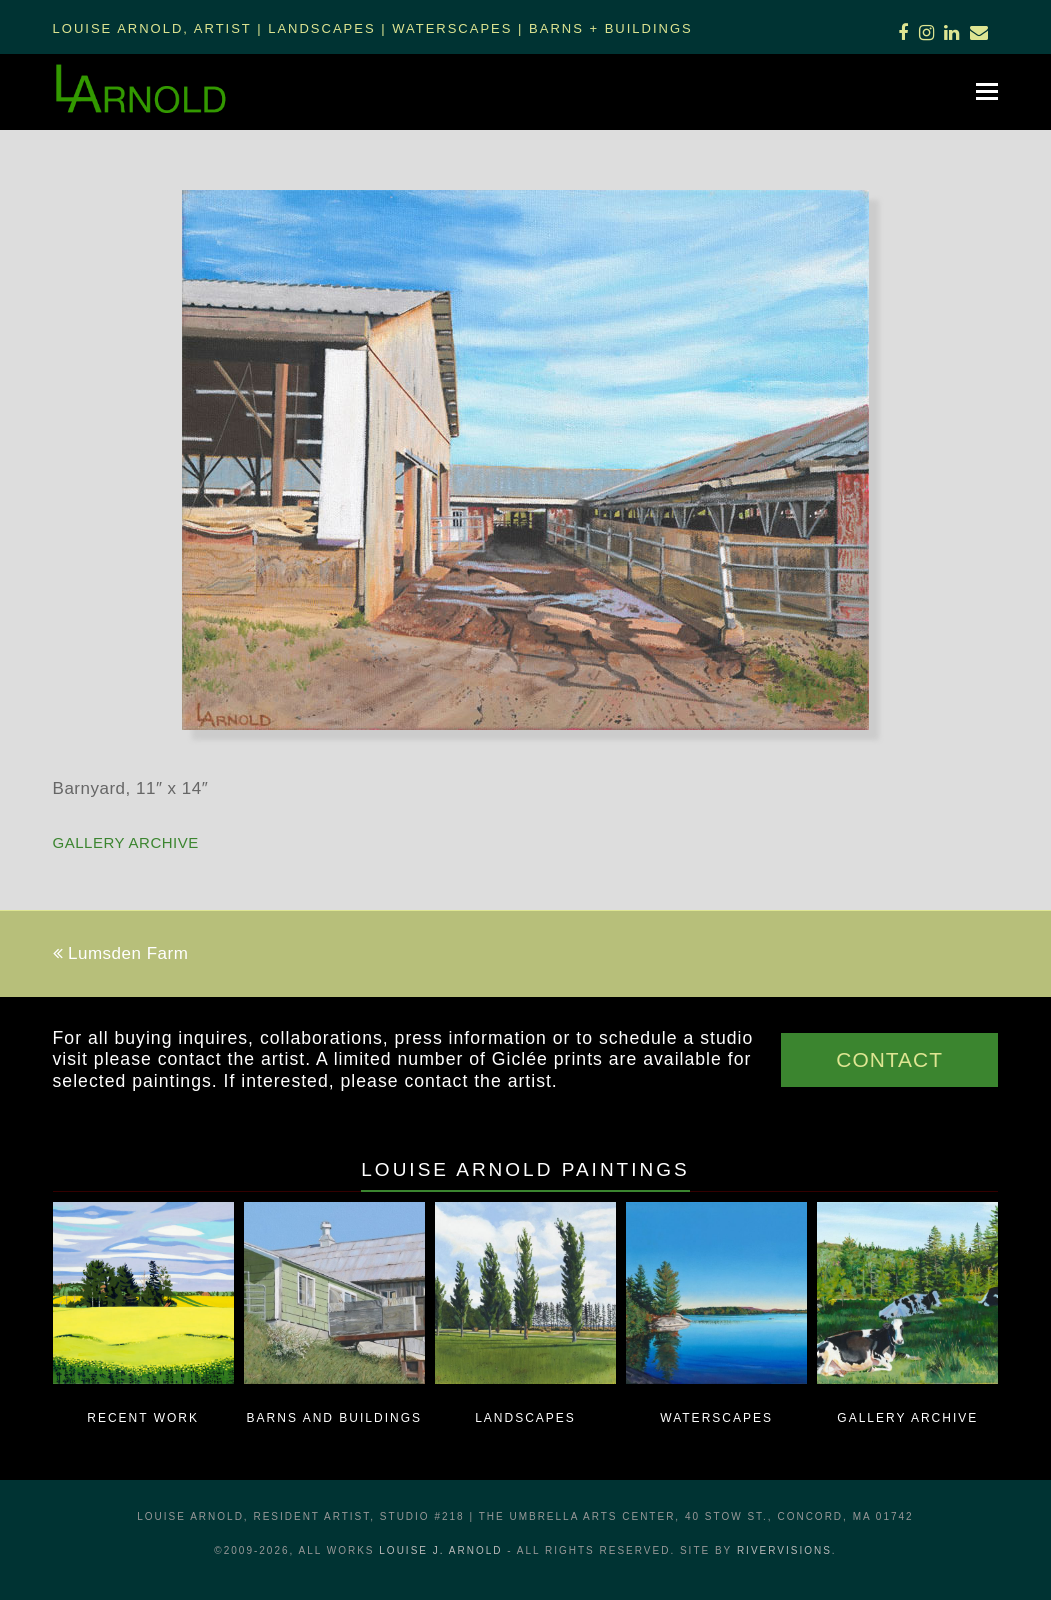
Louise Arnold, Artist (152, 28)
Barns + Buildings (611, 28)
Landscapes (321, 28)
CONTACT (889, 1059)
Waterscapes (452, 28)
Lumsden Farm (121, 953)
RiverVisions (784, 1550)
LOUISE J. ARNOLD (440, 1550)
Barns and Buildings (334, 1418)
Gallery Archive (126, 842)
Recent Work (143, 1418)
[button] (987, 92)
